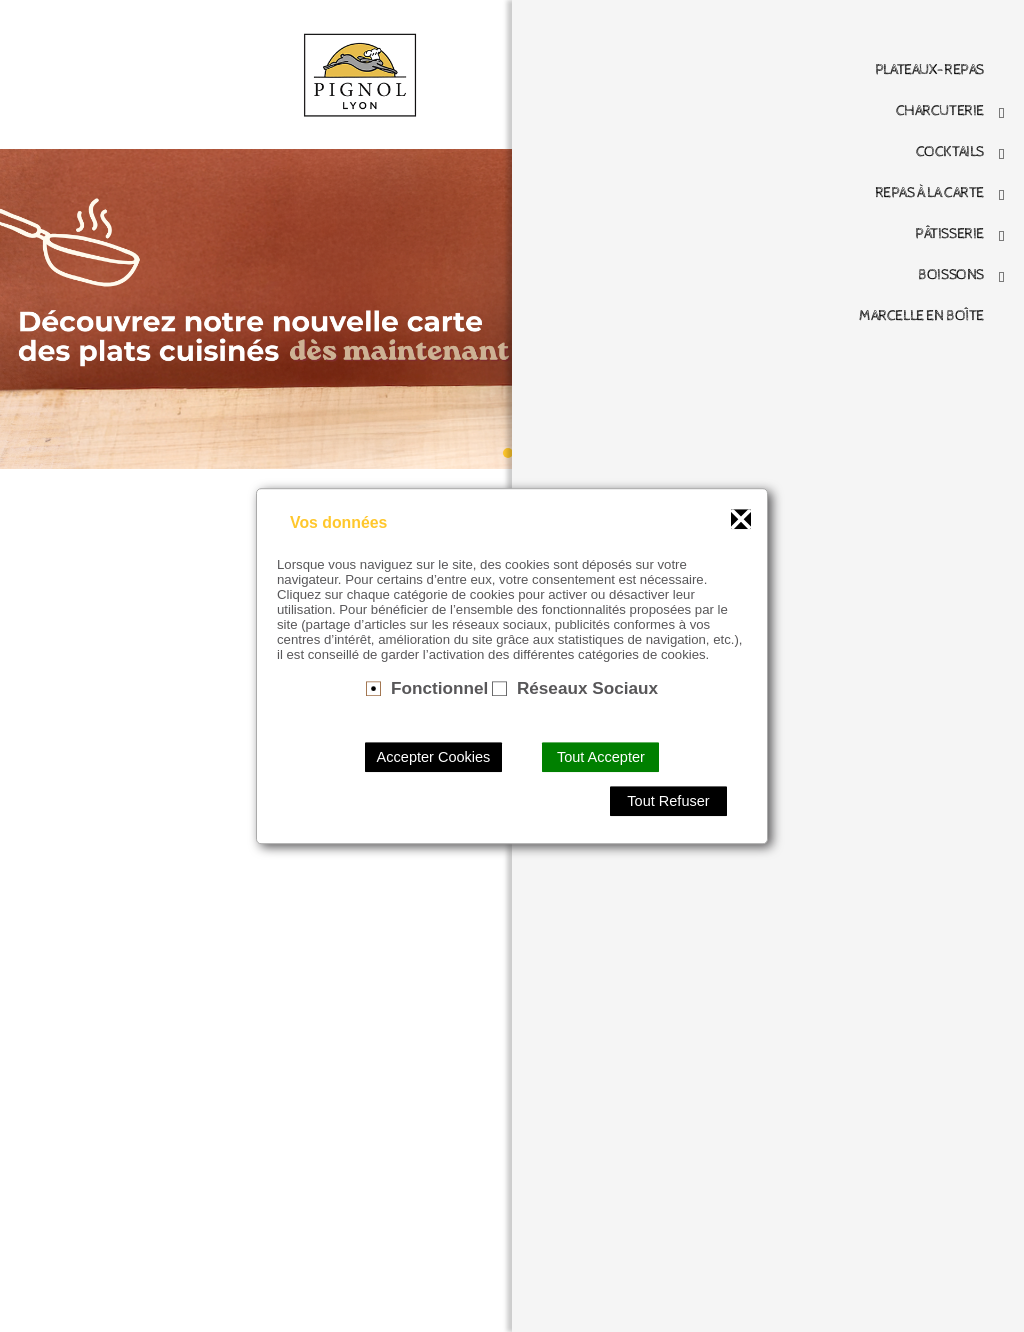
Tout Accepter (601, 757)
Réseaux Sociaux (587, 688)
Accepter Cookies (434, 757)
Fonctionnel (439, 688)
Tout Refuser (668, 801)
